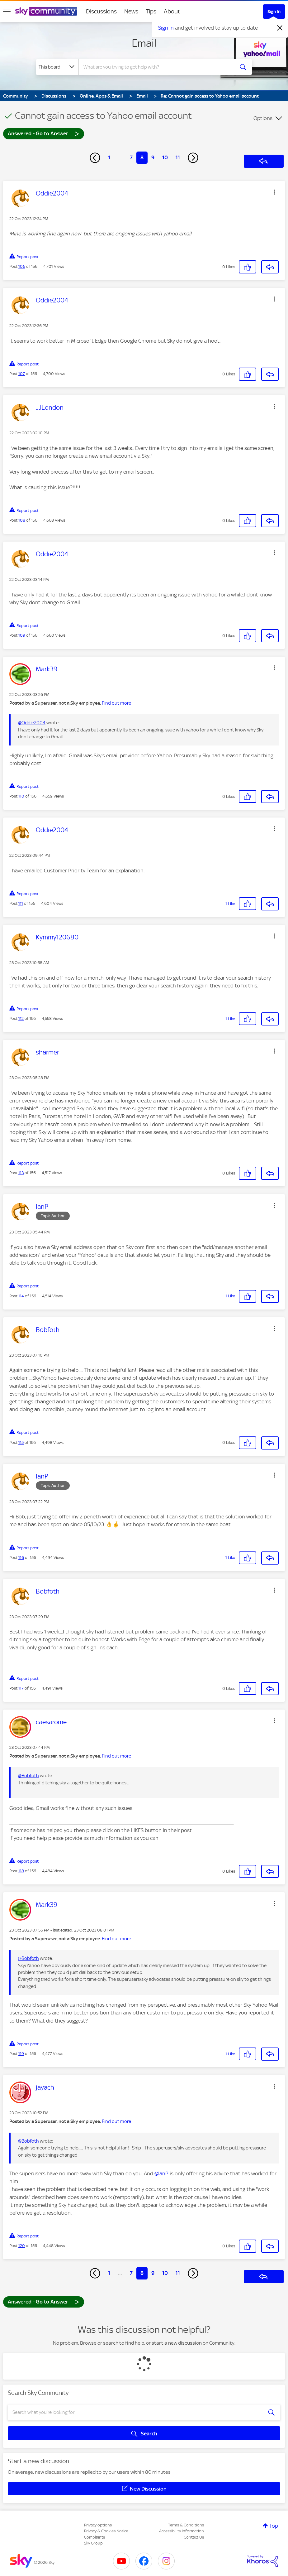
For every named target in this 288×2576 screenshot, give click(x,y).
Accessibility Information (181, 2531)
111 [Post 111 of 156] (20, 903)
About (172, 11)
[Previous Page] (95, 158)
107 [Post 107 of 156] (21, 373)
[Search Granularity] (57, 67)
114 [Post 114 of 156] (21, 1296)
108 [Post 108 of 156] (21, 520)
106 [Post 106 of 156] (21, 266)
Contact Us (194, 2537)
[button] (274, 192)
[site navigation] (7, 11)
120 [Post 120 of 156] (21, 2245)
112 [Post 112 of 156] (21, 1018)
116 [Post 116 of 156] (21, 1557)
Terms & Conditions (186, 2525)
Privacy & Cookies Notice (106, 2531)
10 (165, 157)
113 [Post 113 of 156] (21, 1172)
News (131, 11)
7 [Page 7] (131, 157)
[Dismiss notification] (280, 28)
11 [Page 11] (178, 157)
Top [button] (273, 2526)
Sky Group (93, 2543)
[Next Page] (193, 158)
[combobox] (157, 67)
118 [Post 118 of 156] (21, 1871)
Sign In (274, 11)
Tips (151, 11)
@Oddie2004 (31, 723)
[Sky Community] (46, 11)
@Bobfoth (28, 1775)
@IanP (161, 2173)
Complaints (94, 2537)
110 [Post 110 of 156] (21, 796)
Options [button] (262, 118)
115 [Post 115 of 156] (21, 1442)
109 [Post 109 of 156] (21, 635)
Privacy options (98, 2525)
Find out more (116, 703)
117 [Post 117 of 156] (21, 1688)
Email (144, 43)
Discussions (101, 11)
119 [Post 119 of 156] (21, 2053)
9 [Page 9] (152, 157)
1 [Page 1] (109, 157)
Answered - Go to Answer (43, 133)
